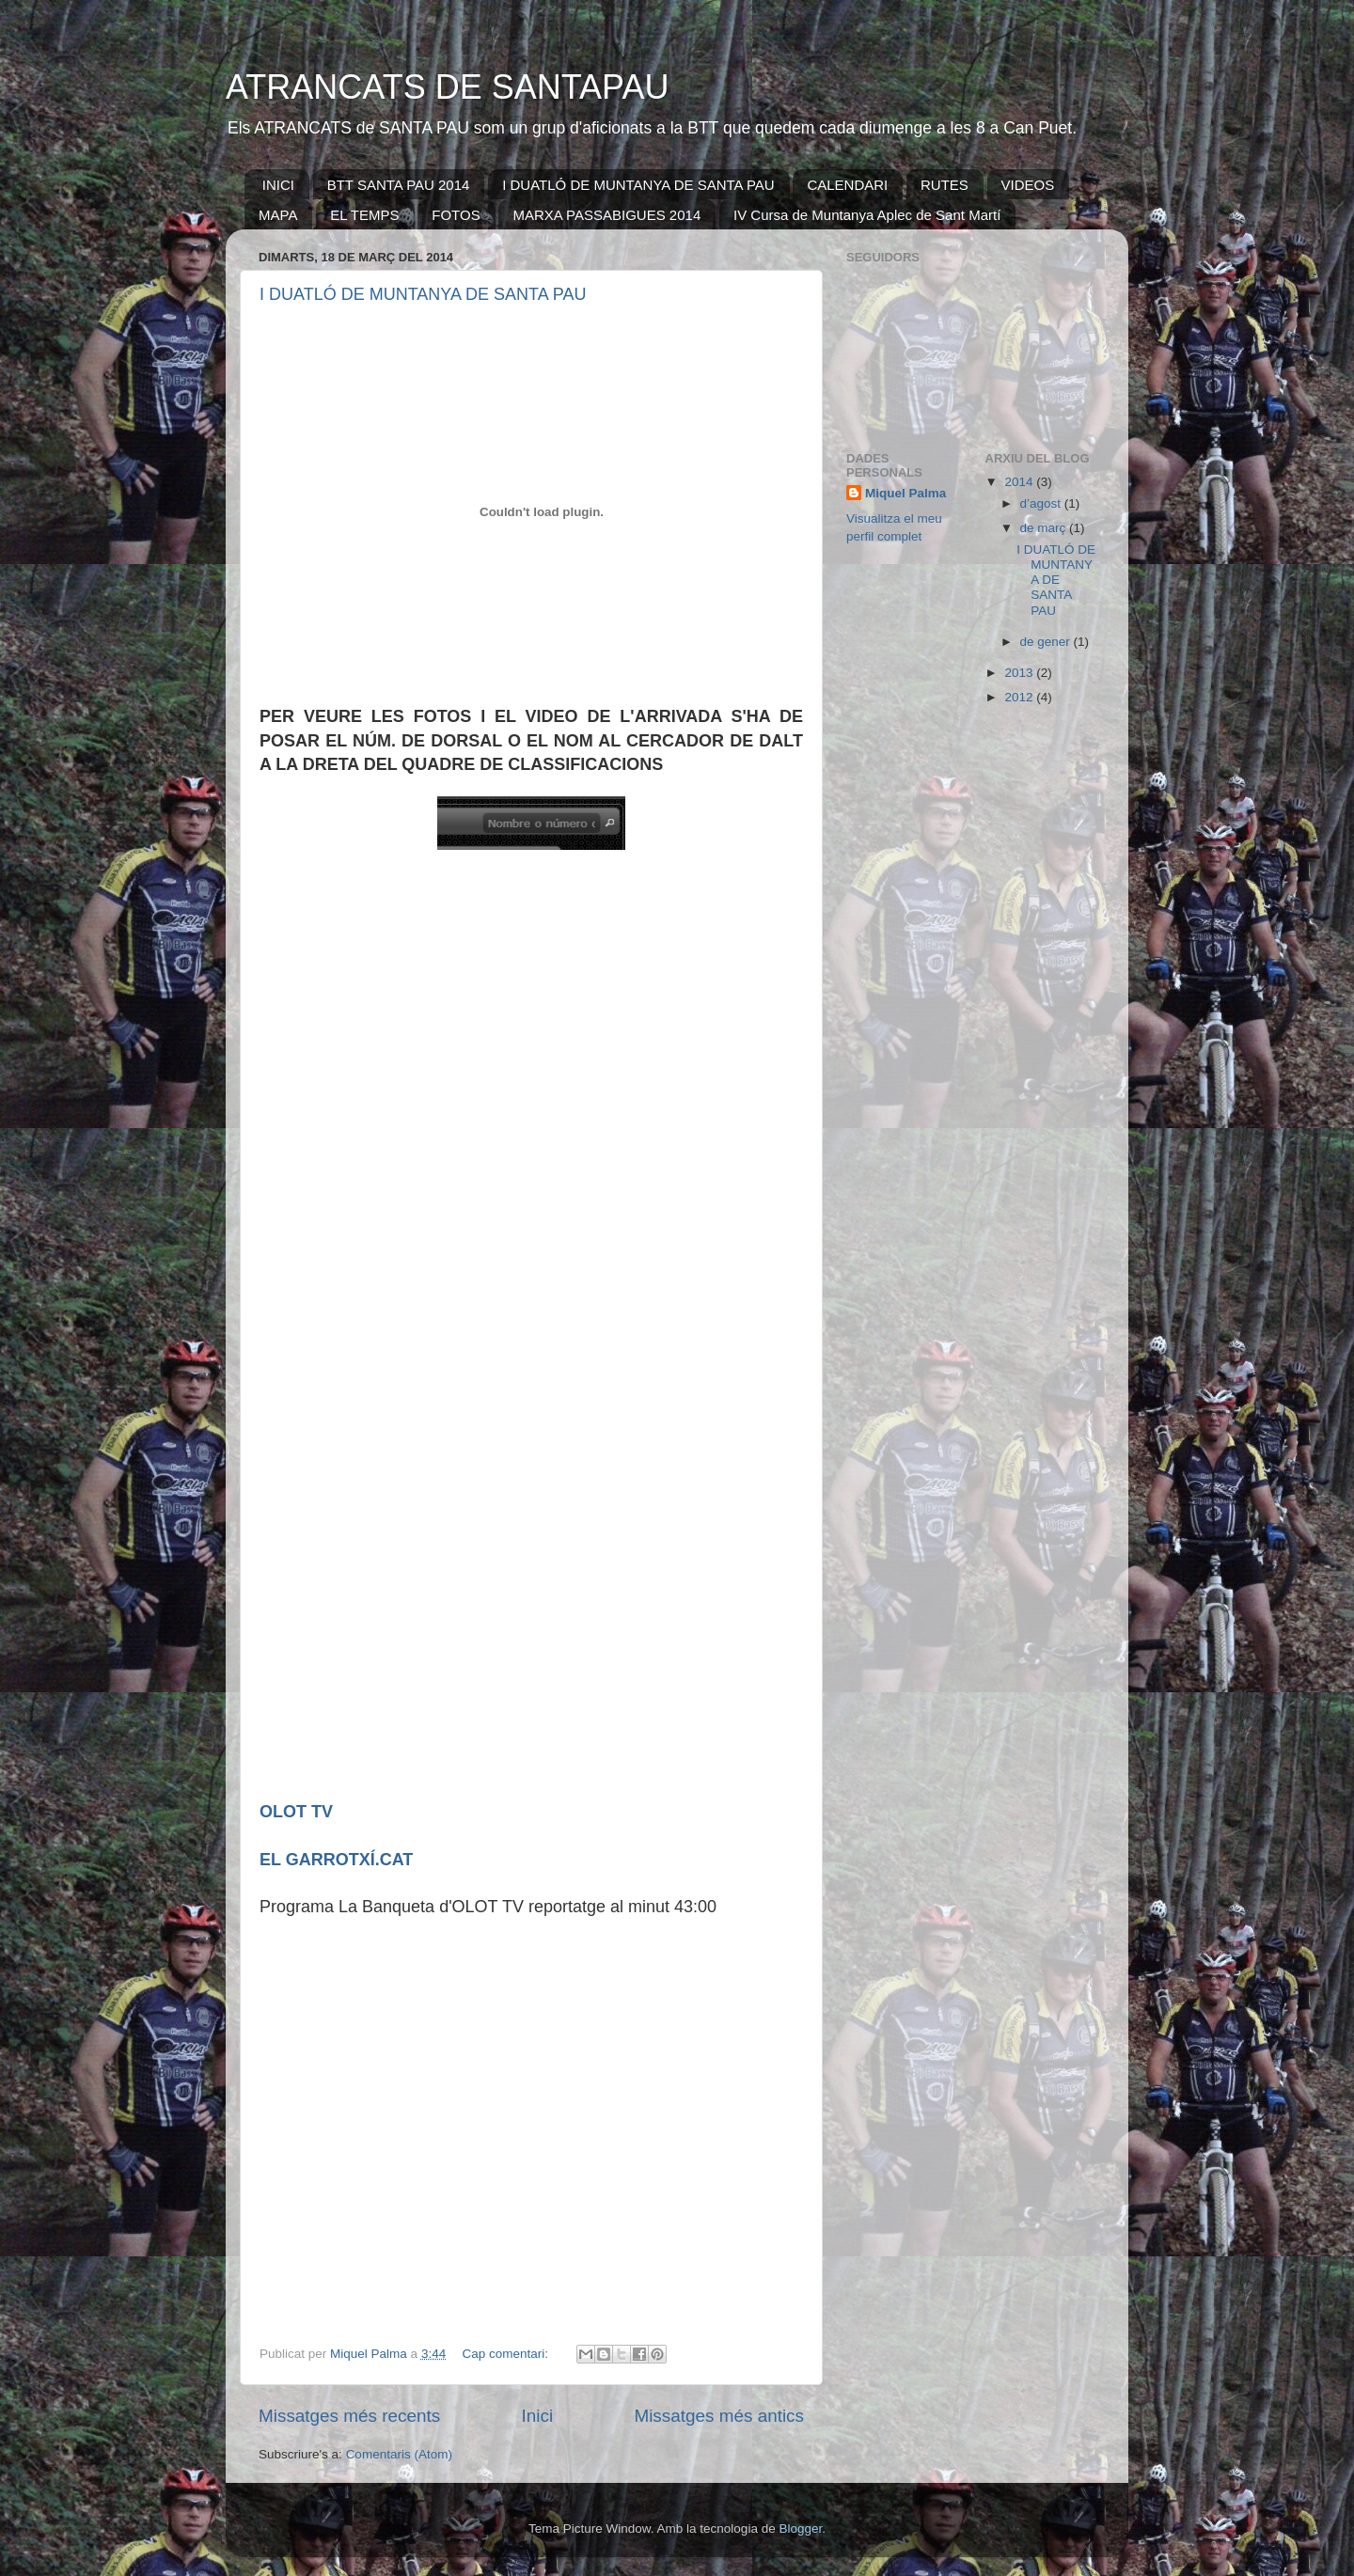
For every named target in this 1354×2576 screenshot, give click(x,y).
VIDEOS (1028, 185)
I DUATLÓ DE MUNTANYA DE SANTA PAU (638, 185)
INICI (278, 185)
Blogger (800, 2528)
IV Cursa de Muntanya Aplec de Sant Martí (866, 215)
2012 (1020, 697)
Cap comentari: (506, 2354)
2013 (1020, 673)
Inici (538, 2416)
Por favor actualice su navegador (551, 1325)
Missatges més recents (349, 2416)
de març (1045, 528)
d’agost (1042, 503)
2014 (1020, 482)
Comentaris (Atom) (399, 2454)
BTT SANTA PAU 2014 (398, 185)
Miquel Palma (905, 493)
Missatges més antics (719, 2416)
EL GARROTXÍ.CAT (336, 1859)
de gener (1047, 642)
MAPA (278, 215)
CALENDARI (847, 185)
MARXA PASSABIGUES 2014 (606, 215)
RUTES (944, 185)
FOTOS (456, 215)
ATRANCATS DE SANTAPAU (447, 87)
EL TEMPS (364, 215)
